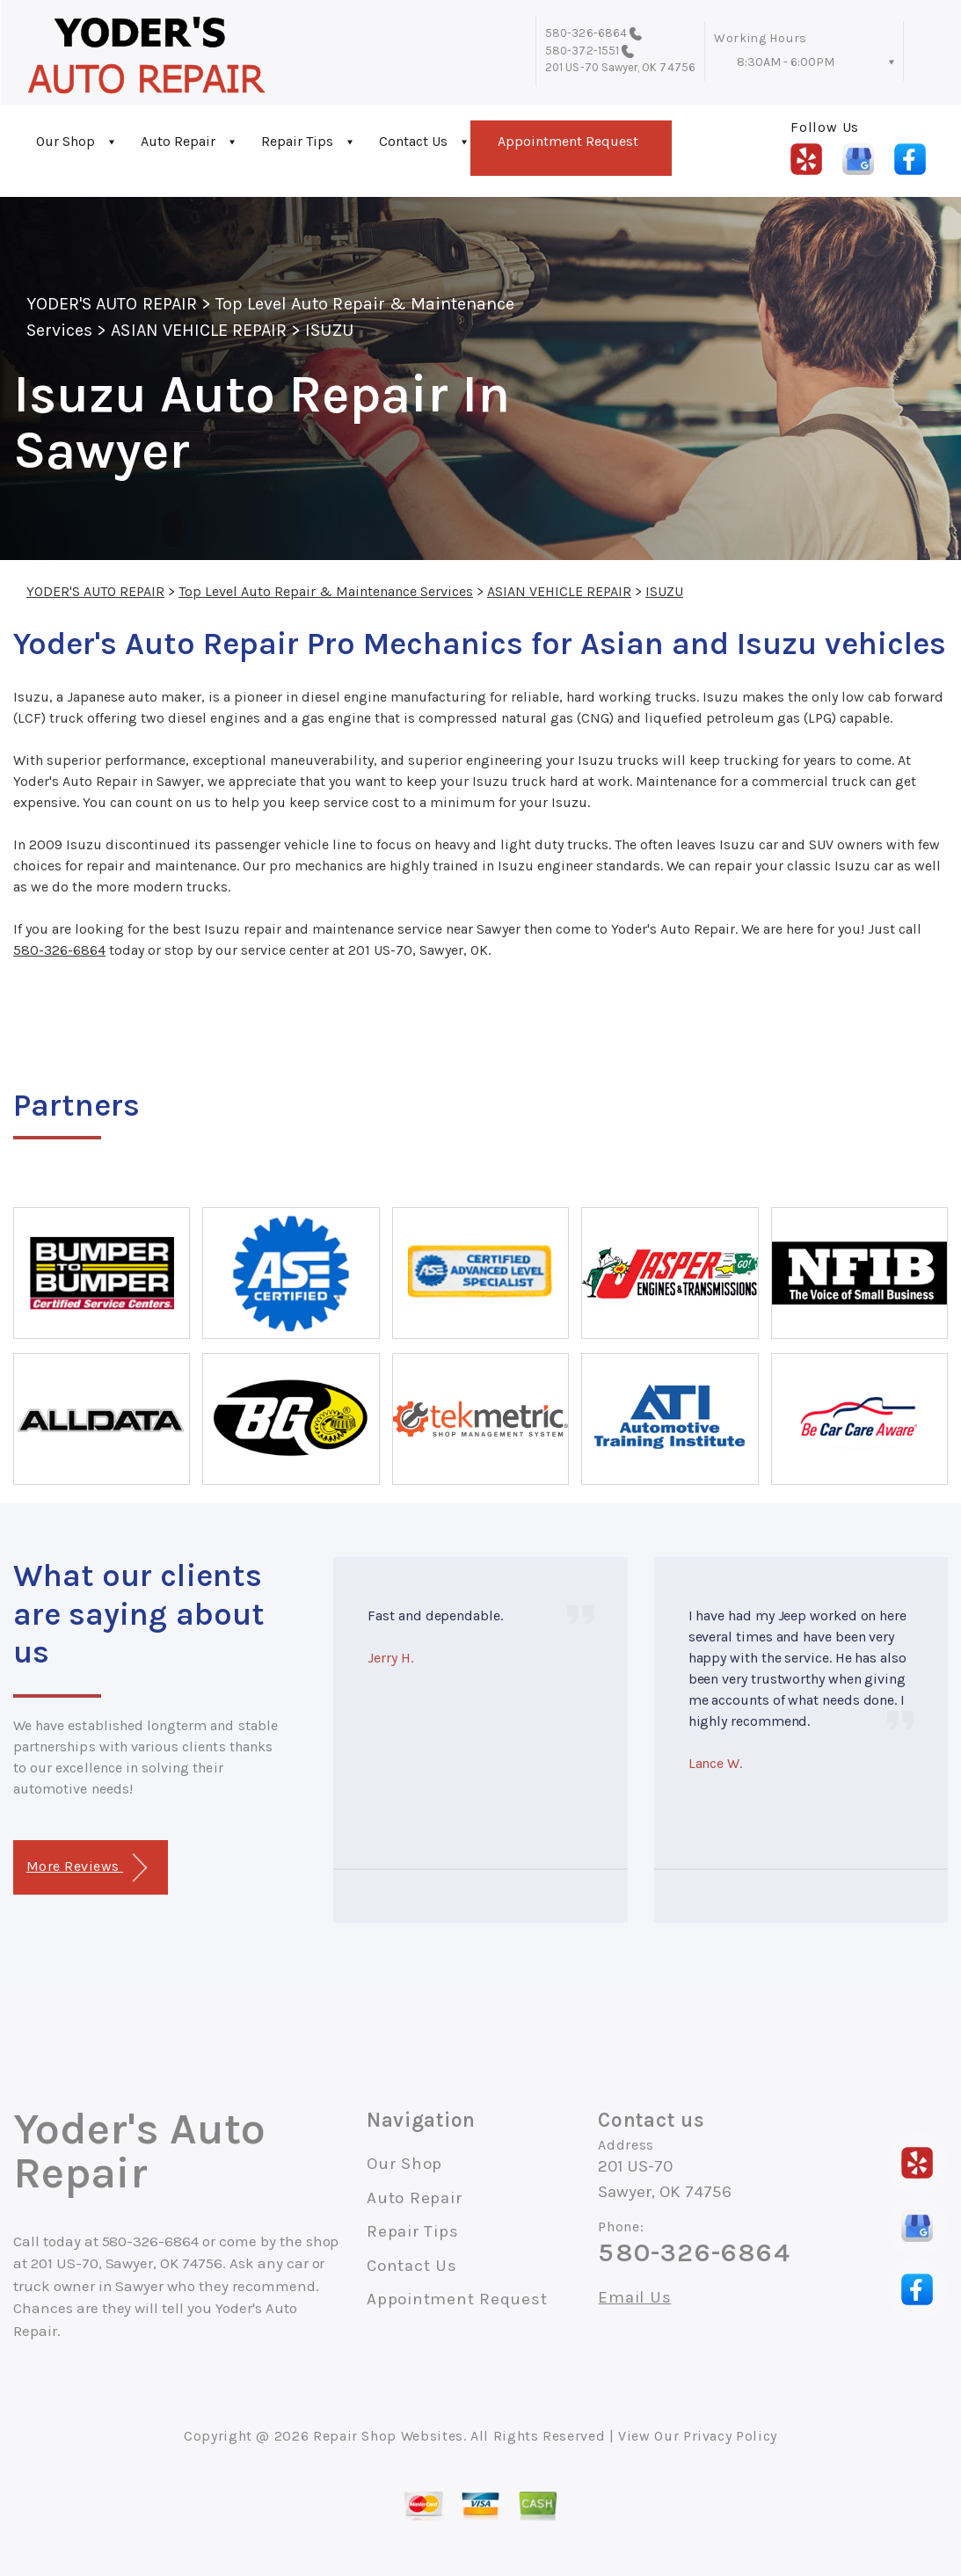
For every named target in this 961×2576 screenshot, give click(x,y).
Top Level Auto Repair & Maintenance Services (325, 591)
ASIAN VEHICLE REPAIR (199, 330)
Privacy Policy (730, 2435)
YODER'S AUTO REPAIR (111, 304)
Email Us (634, 2297)
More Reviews (86, 1867)
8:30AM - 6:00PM (785, 62)
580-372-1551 (582, 50)
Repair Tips (297, 141)
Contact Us (413, 141)
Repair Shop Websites (388, 2435)
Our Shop (65, 141)
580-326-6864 (586, 33)
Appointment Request (568, 141)
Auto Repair (178, 141)
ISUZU (329, 330)
